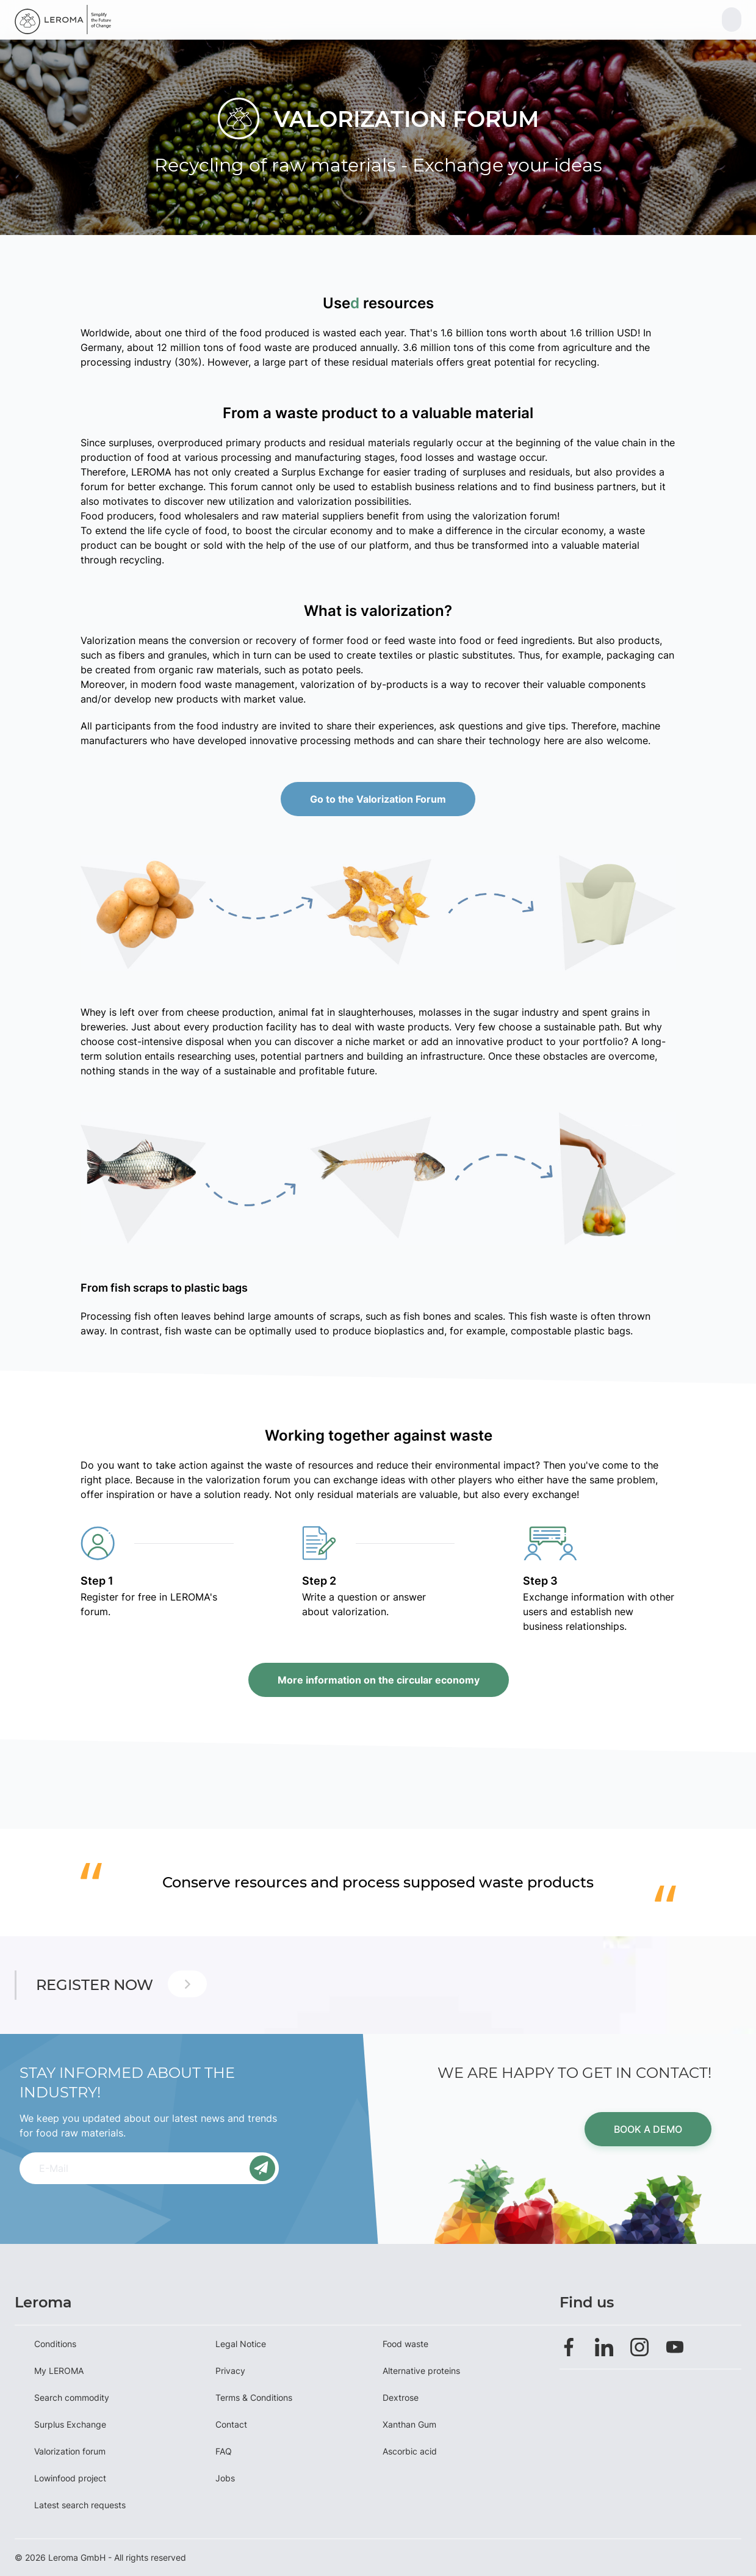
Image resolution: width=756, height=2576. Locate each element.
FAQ (223, 2451)
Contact (231, 2424)
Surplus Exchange (70, 2424)
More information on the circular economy (378, 1680)
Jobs (225, 2478)
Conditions (55, 2344)
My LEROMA (59, 2370)
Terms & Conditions (253, 2397)
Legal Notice (240, 2344)
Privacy (230, 2370)
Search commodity (71, 2397)
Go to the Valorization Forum (378, 799)
